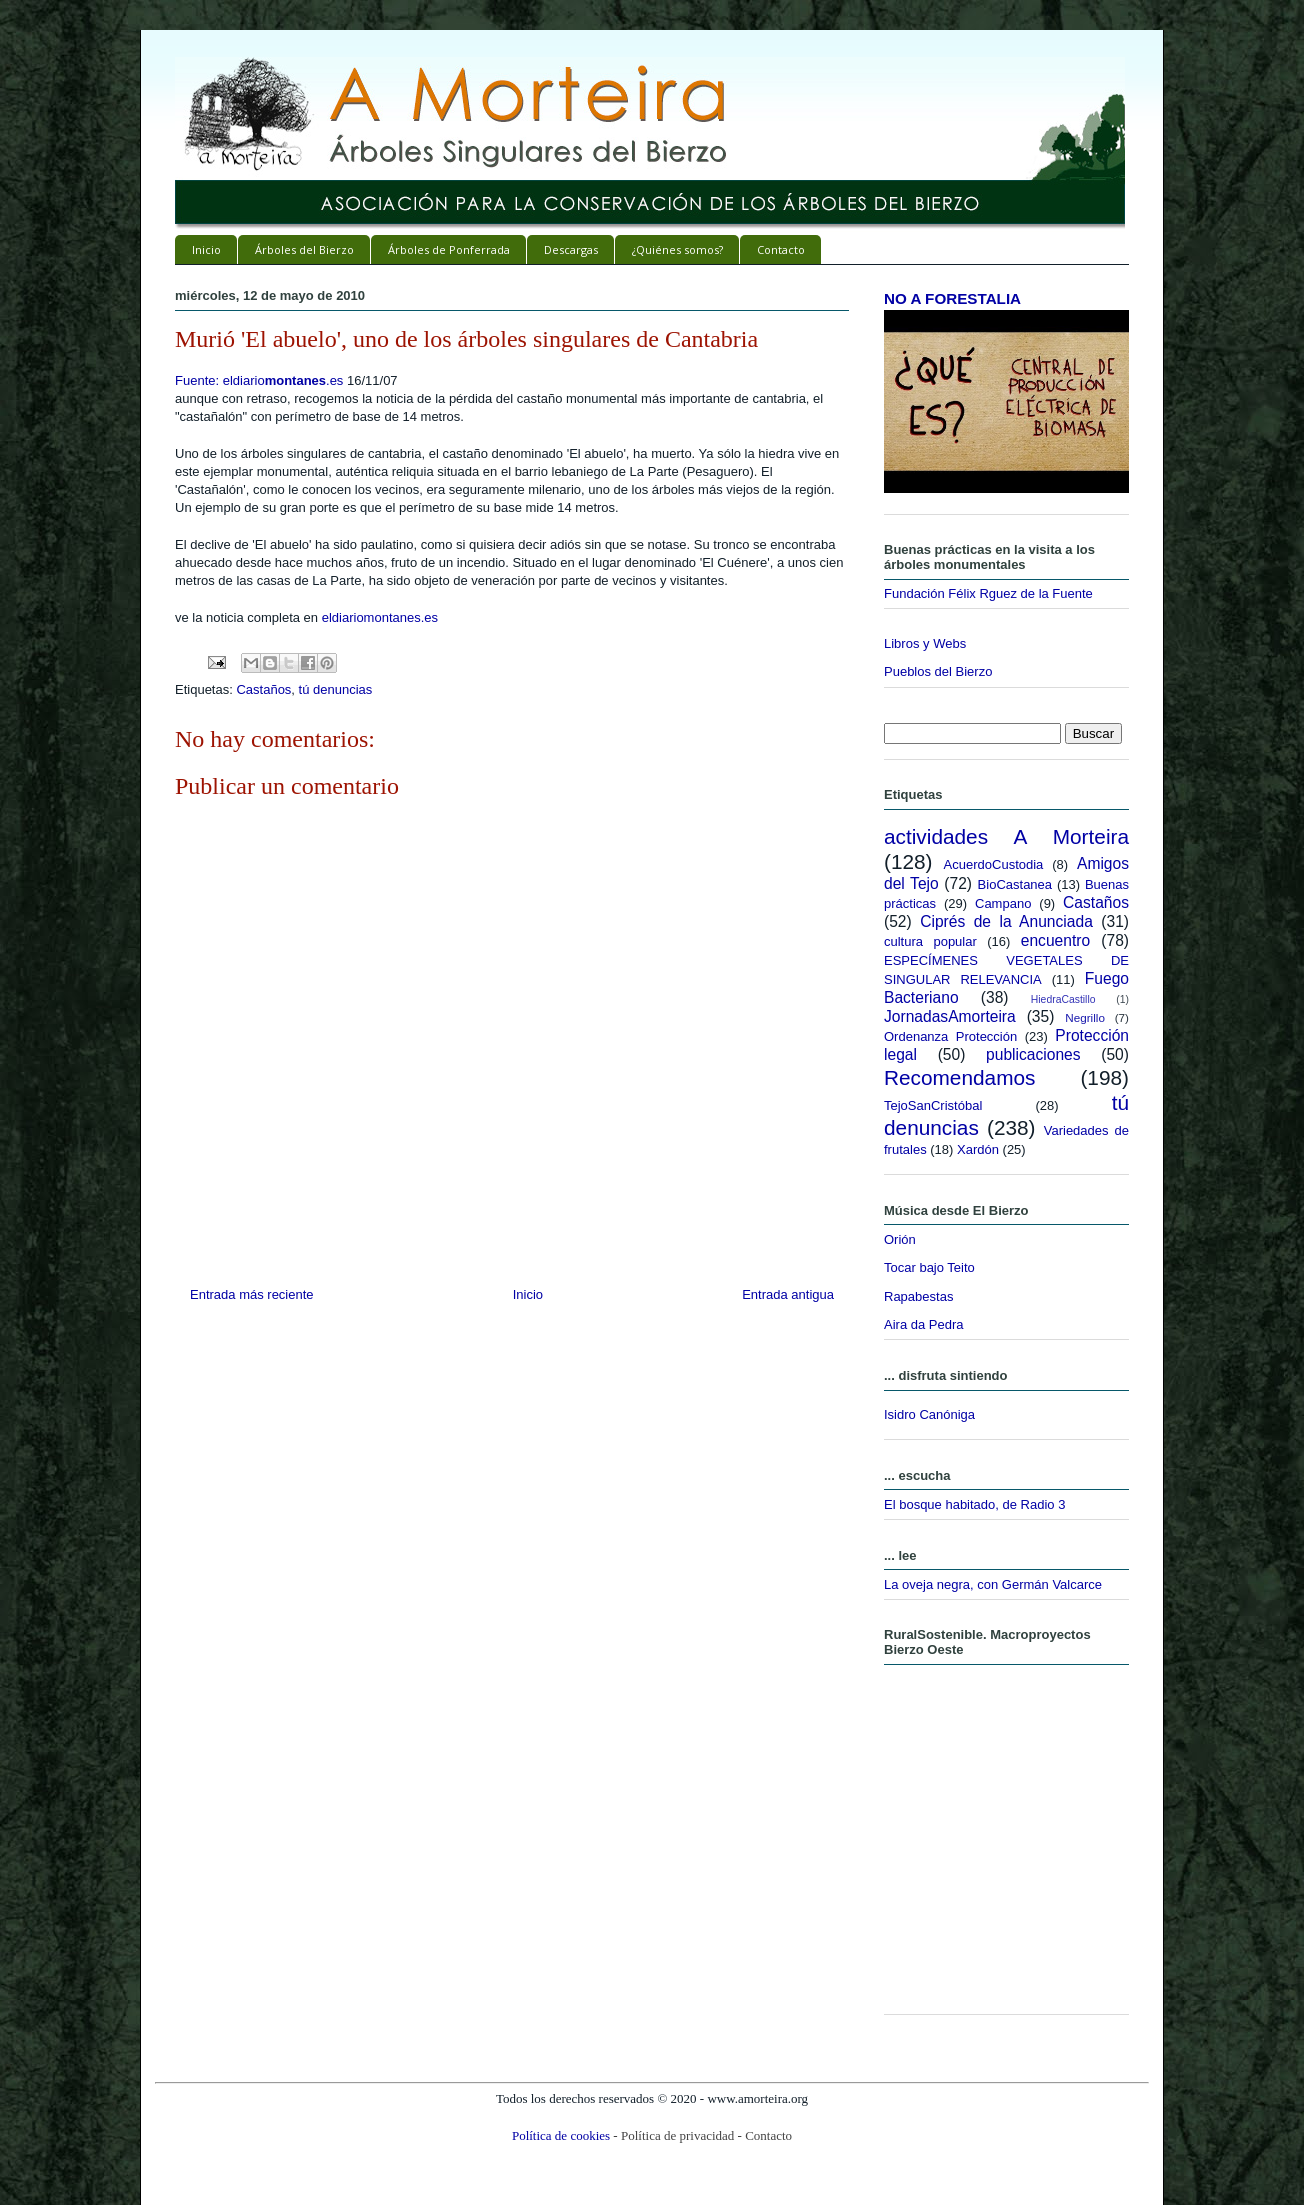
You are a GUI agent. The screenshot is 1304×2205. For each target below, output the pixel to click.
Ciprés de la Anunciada (1006, 921)
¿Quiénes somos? (677, 249)
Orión (900, 1239)
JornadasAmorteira (950, 1016)
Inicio (206, 249)
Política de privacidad (677, 2135)
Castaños (263, 689)
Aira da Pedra (924, 1324)
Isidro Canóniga (929, 1414)
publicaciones (1033, 1054)
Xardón (978, 1149)
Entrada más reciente (252, 1294)
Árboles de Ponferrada (449, 249)
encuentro (1055, 940)
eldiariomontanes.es (380, 617)
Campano (1003, 903)
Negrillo (1085, 1017)
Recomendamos (959, 1077)
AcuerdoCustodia (994, 864)
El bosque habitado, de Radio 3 (974, 1504)
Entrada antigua (788, 1294)
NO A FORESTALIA (952, 298)
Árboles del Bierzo (304, 249)
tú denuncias (336, 689)
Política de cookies (561, 2135)
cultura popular (930, 941)
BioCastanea (1015, 884)
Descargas (571, 249)
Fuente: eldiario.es (259, 380)
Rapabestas (918, 1296)
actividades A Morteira (1006, 836)
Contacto (781, 249)
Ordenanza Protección (950, 1036)
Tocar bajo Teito (929, 1267)
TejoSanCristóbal (933, 1105)
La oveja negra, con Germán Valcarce (993, 1584)
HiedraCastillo (1063, 999)
